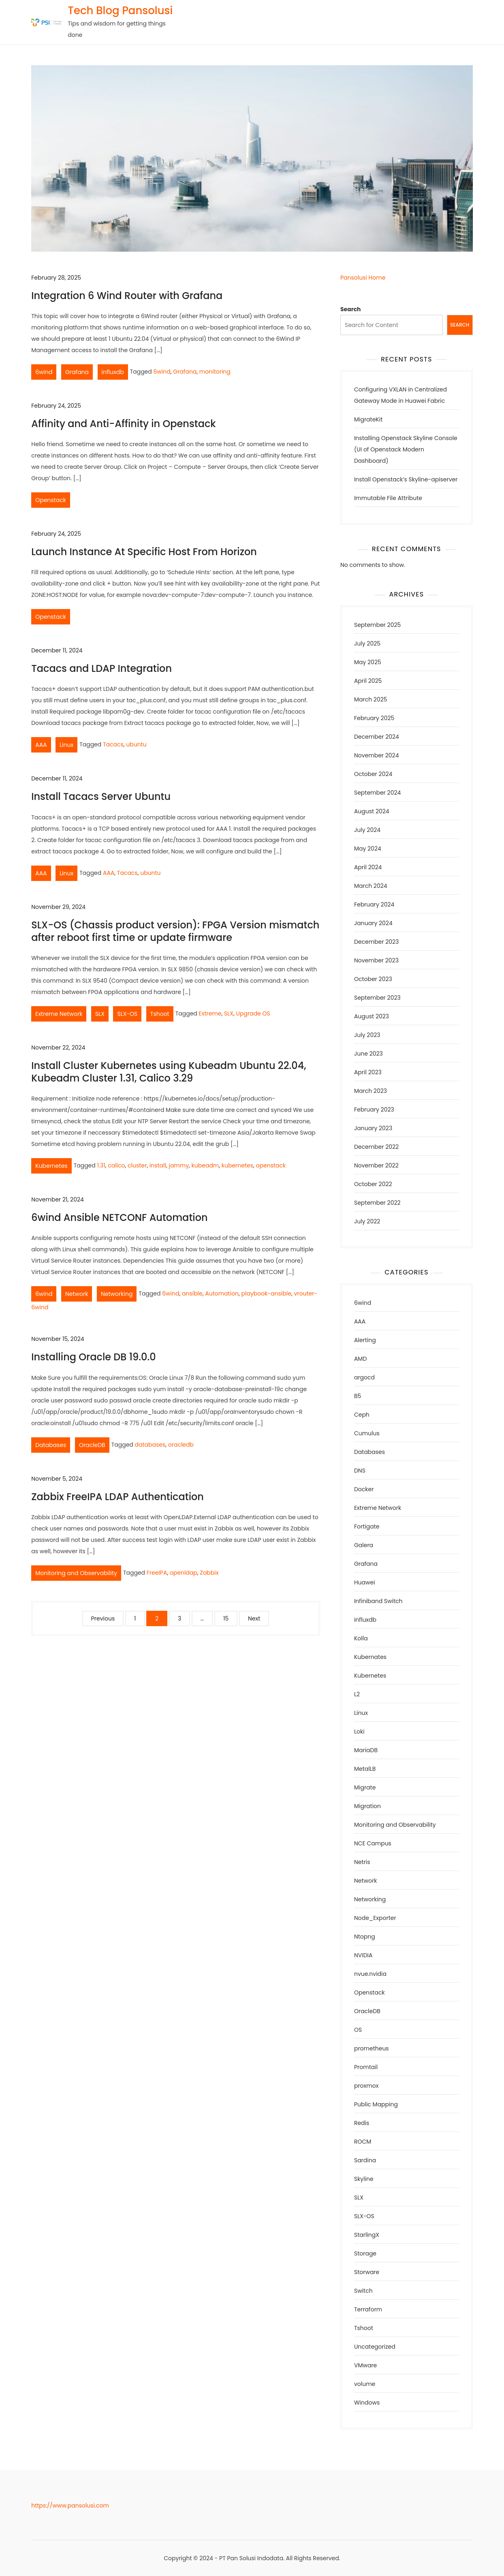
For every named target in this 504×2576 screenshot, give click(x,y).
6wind (43, 372)
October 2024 (373, 774)
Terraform (368, 2309)
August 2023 (371, 1016)
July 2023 (367, 1035)
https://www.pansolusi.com (70, 2505)
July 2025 (367, 643)
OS (358, 2030)
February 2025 (374, 718)
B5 (357, 1396)
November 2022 (376, 1165)
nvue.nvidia (370, 1974)
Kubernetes (51, 1166)
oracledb (181, 1445)
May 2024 (367, 848)
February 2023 (374, 1109)
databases (150, 1445)
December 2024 (376, 737)
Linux (66, 745)
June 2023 (368, 1054)
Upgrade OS (253, 1013)
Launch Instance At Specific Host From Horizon (144, 551)
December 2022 (376, 1147)
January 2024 (373, 923)
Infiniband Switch (378, 1601)
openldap (183, 1573)
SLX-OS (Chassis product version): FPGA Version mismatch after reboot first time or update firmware (175, 931)
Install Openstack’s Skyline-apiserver (406, 479)
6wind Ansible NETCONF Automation (119, 1217)
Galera (363, 1545)
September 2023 (377, 998)
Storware (366, 2272)
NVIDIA (363, 1955)
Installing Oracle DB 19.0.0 (93, 1357)
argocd (364, 1377)
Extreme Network (58, 1014)
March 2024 (370, 886)
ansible (192, 1293)
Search (350, 309)
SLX (100, 1014)
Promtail (366, 2067)
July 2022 (367, 1221)
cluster (137, 1165)
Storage (365, 2253)
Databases (50, 1445)
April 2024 (368, 867)
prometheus (371, 2048)
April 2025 (368, 681)
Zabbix (209, 1573)
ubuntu (136, 744)
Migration (367, 1806)
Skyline (364, 2179)
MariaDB (366, 1750)
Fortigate (366, 1526)
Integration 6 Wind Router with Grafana (126, 295)
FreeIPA (157, 1573)
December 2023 (376, 942)
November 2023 (376, 960)
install (157, 1165)
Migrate (365, 1787)
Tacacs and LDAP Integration (101, 668)
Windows (367, 2403)
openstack (271, 1165)
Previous (103, 1618)
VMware (365, 2365)
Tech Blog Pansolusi (120, 10)
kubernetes (237, 1165)
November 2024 (376, 755)
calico (116, 1165)
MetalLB (365, 1769)
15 (226, 1618)
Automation (222, 1293)
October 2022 (373, 1184)
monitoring (215, 372)
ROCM (362, 2142)
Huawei (364, 1582)
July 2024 (367, 830)
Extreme (210, 1013)
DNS (359, 1471)
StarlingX (366, 2235)
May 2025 (367, 662)
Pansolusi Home (362, 278)
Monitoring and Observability (76, 1573)
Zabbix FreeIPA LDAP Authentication (117, 1496)
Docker (364, 1489)
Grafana (77, 372)
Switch (363, 2291)
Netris (362, 1862)
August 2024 (371, 811)
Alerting (365, 1340)
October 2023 (373, 979)
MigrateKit (368, 419)
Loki (359, 1731)
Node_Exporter (375, 1918)
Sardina (365, 2160)
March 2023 (370, 1091)
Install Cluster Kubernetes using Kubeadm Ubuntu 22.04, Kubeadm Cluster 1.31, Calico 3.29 (168, 1072)
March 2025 (370, 699)
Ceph (361, 1415)
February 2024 (374, 904)
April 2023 (368, 1072)
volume (364, 2384)
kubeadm (205, 1165)
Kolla (361, 1638)
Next (254, 1618)
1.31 (101, 1165)
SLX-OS (127, 1014)
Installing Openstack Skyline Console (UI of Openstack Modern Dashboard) (405, 449)
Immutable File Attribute (388, 498)
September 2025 (377, 625)
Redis (361, 2123)
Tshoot (159, 1014)
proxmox (366, 2086)
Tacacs (113, 744)
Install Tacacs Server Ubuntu (101, 796)
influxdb (113, 372)
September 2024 (377, 793)
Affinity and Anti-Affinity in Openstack (123, 423)
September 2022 (377, 1203)
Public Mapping (376, 2104)
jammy (179, 1165)
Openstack (50, 500)
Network (76, 1294)
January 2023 (373, 1128)
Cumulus (367, 1433)
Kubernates (370, 1657)
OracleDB (92, 1445)
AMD (360, 1359)
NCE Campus (372, 1843)
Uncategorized (374, 2347)
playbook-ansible (266, 1293)
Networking (116, 1294)
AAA (41, 745)
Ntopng (364, 1937)
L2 (357, 1694)
